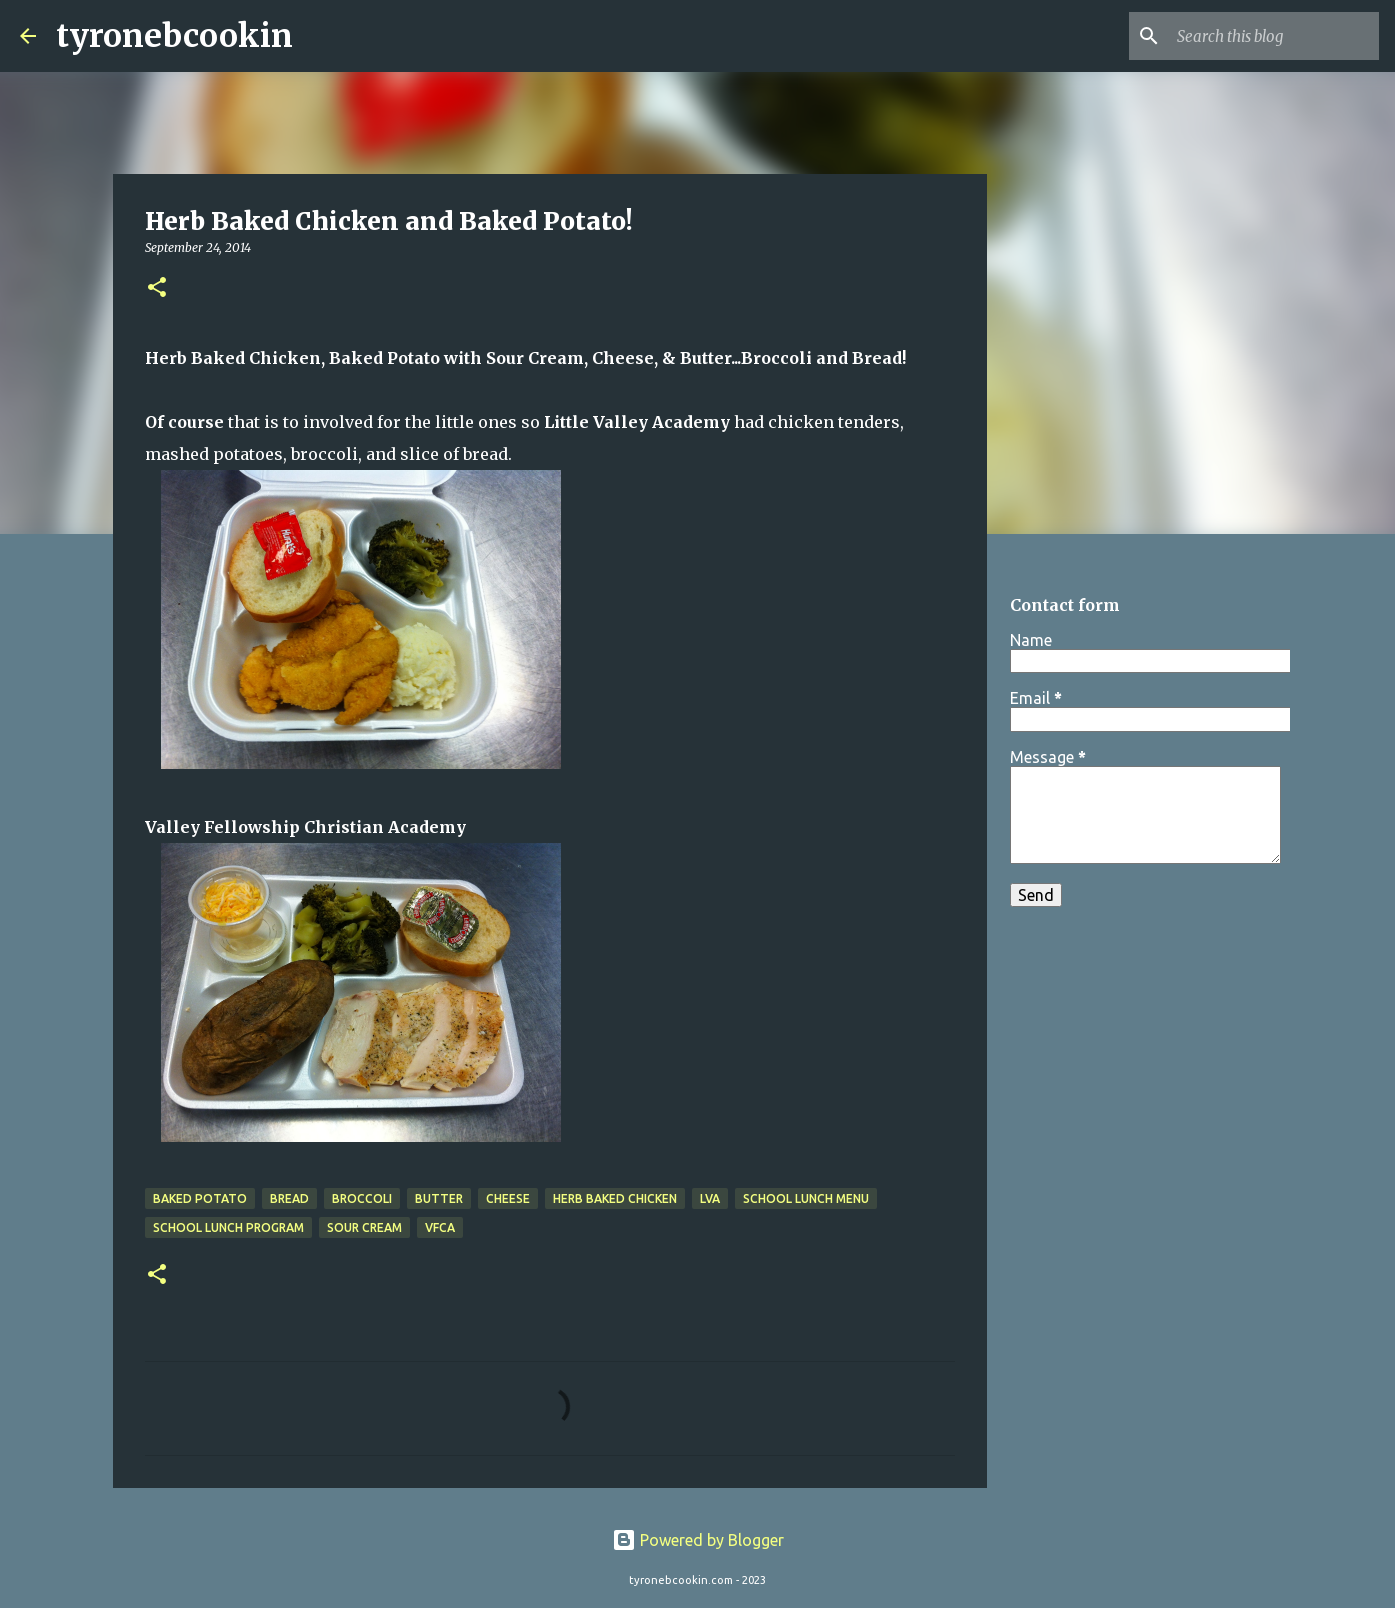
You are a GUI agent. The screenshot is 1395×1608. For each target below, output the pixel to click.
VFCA (440, 1227)
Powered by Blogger (698, 1540)
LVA (710, 1198)
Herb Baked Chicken (615, 1198)
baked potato (200, 1198)
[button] (157, 288)
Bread (289, 1198)
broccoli (362, 1198)
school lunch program (228, 1227)
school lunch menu (806, 1198)
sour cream (364, 1227)
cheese (508, 1198)
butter (439, 1198)
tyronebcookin (174, 36)
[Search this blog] (1274, 36)
